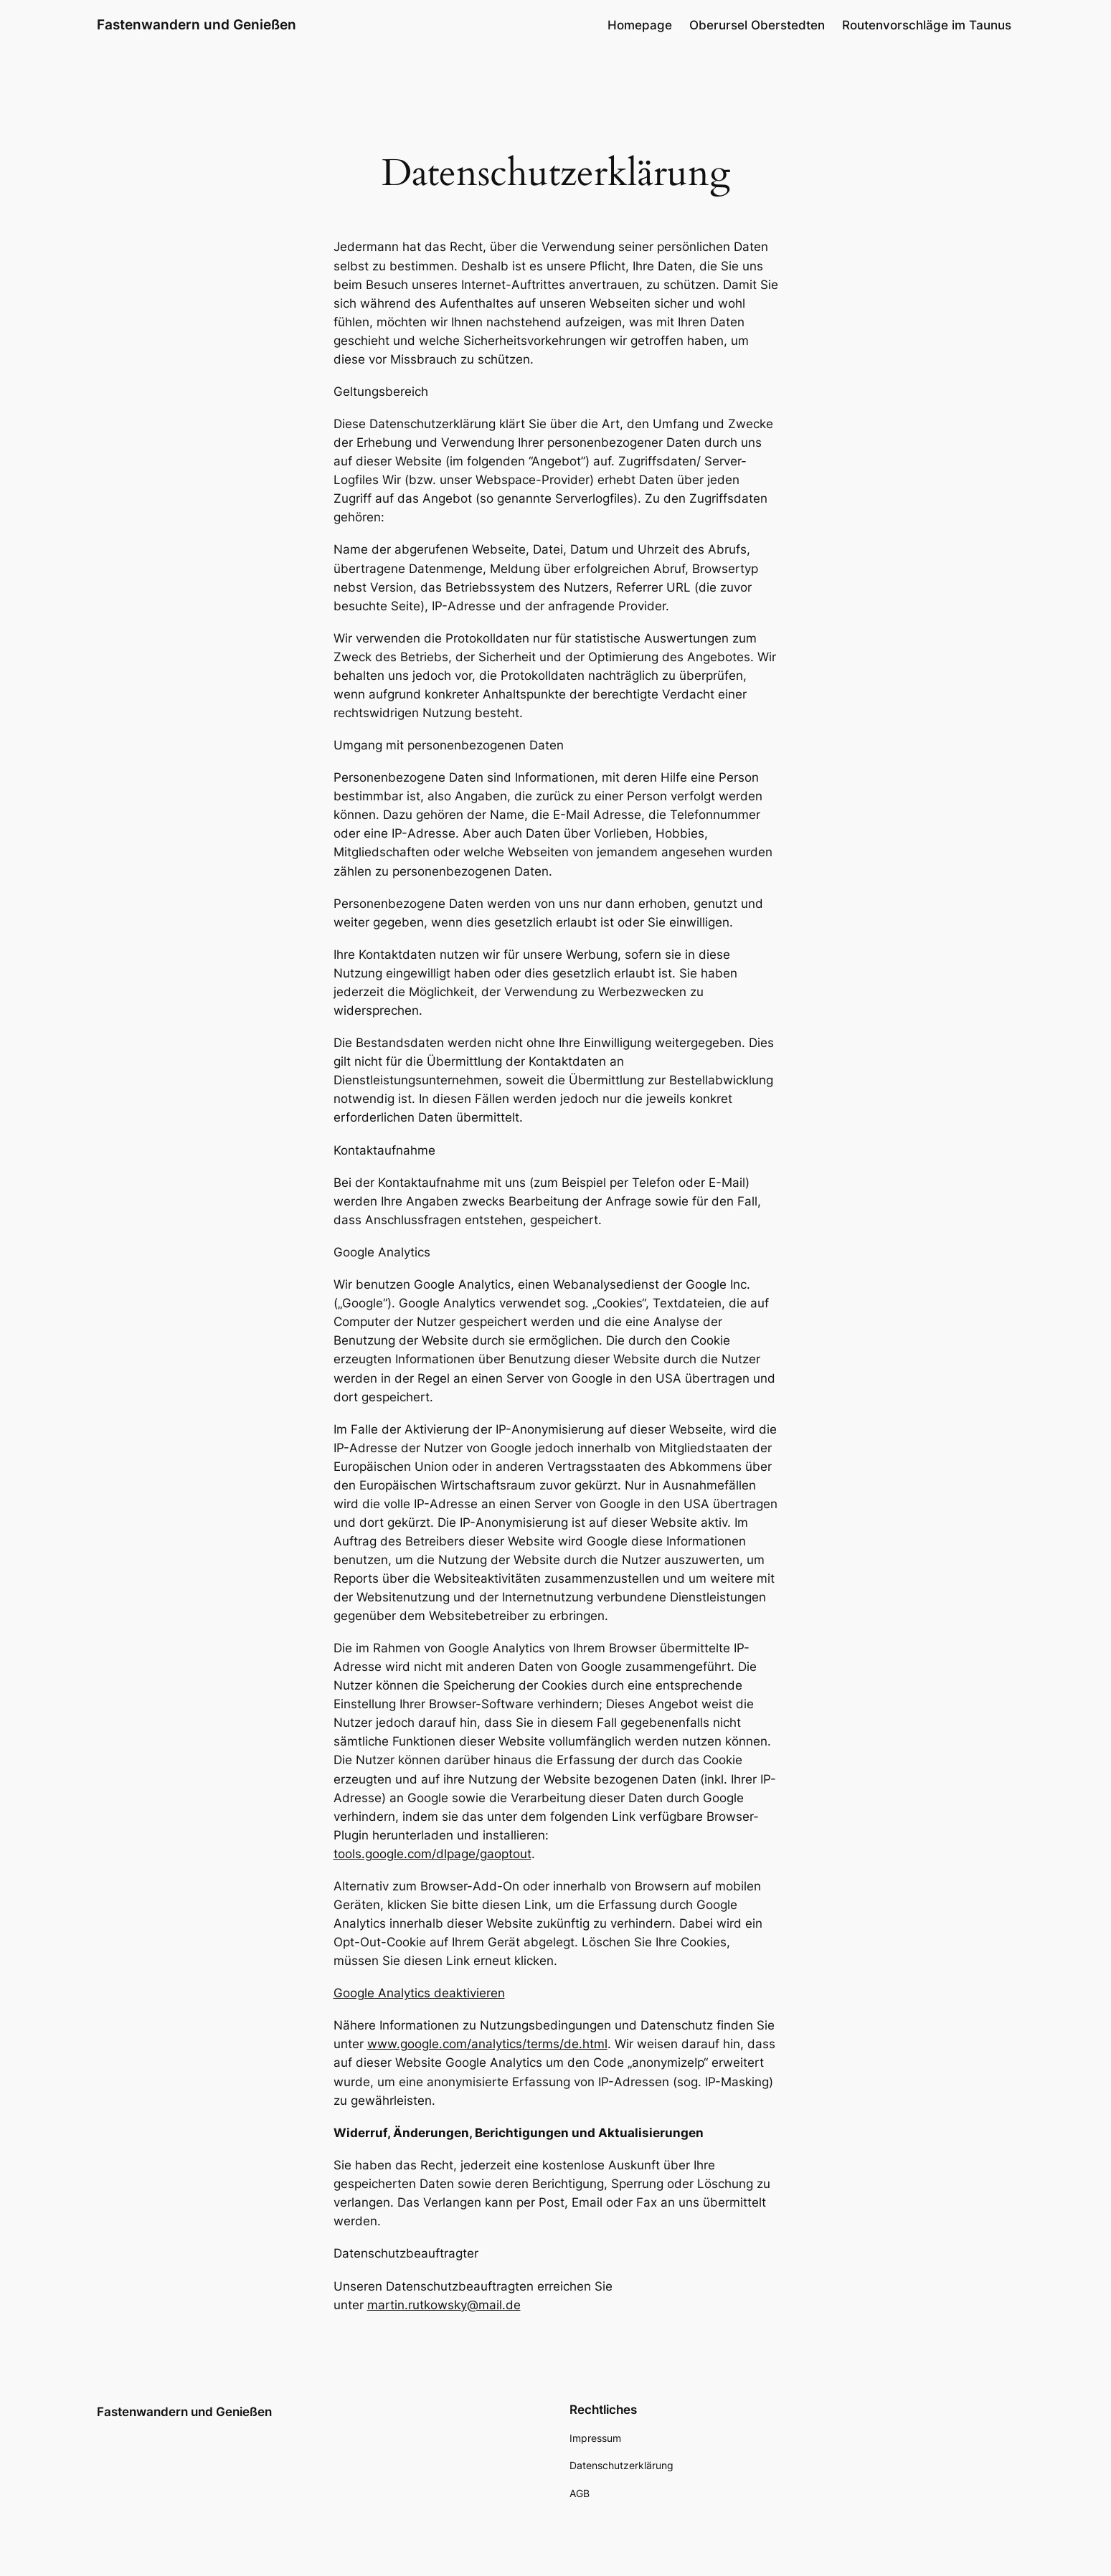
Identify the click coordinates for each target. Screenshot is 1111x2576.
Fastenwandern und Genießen (196, 24)
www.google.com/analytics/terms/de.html (487, 2044)
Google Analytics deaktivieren (419, 1993)
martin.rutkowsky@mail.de (444, 2305)
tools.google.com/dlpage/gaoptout (432, 1854)
